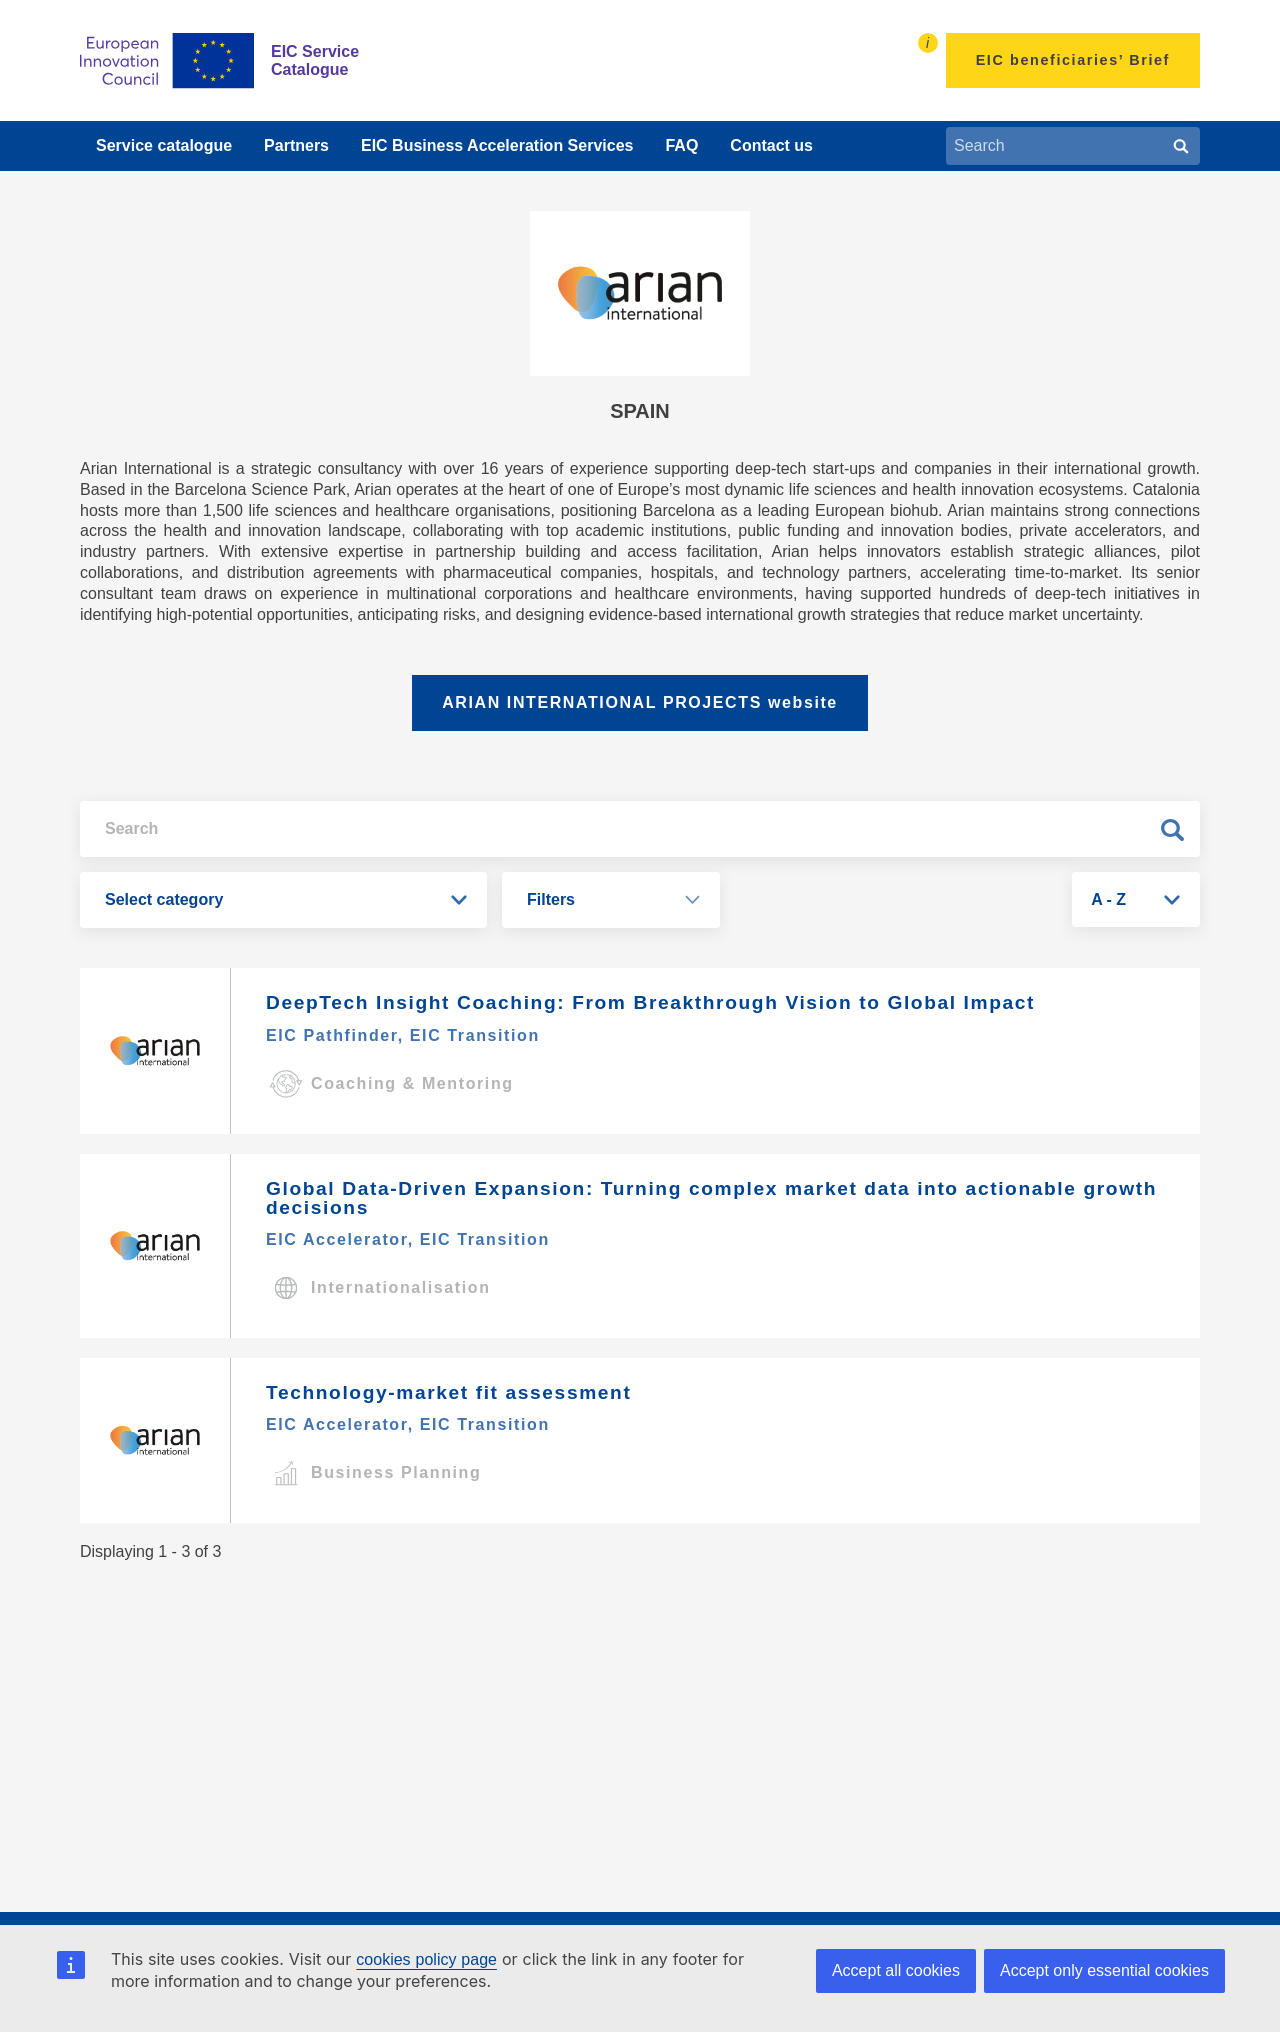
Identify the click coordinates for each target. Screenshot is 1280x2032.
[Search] (1181, 146)
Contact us (771, 145)
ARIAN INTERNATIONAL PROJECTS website (640, 702)
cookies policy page (426, 1959)
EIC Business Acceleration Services (497, 145)
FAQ (681, 145)
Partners (296, 145)
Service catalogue (164, 145)
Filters (551, 899)
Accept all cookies (896, 1970)
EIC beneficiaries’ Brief (1073, 60)
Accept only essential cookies (1104, 1970)
